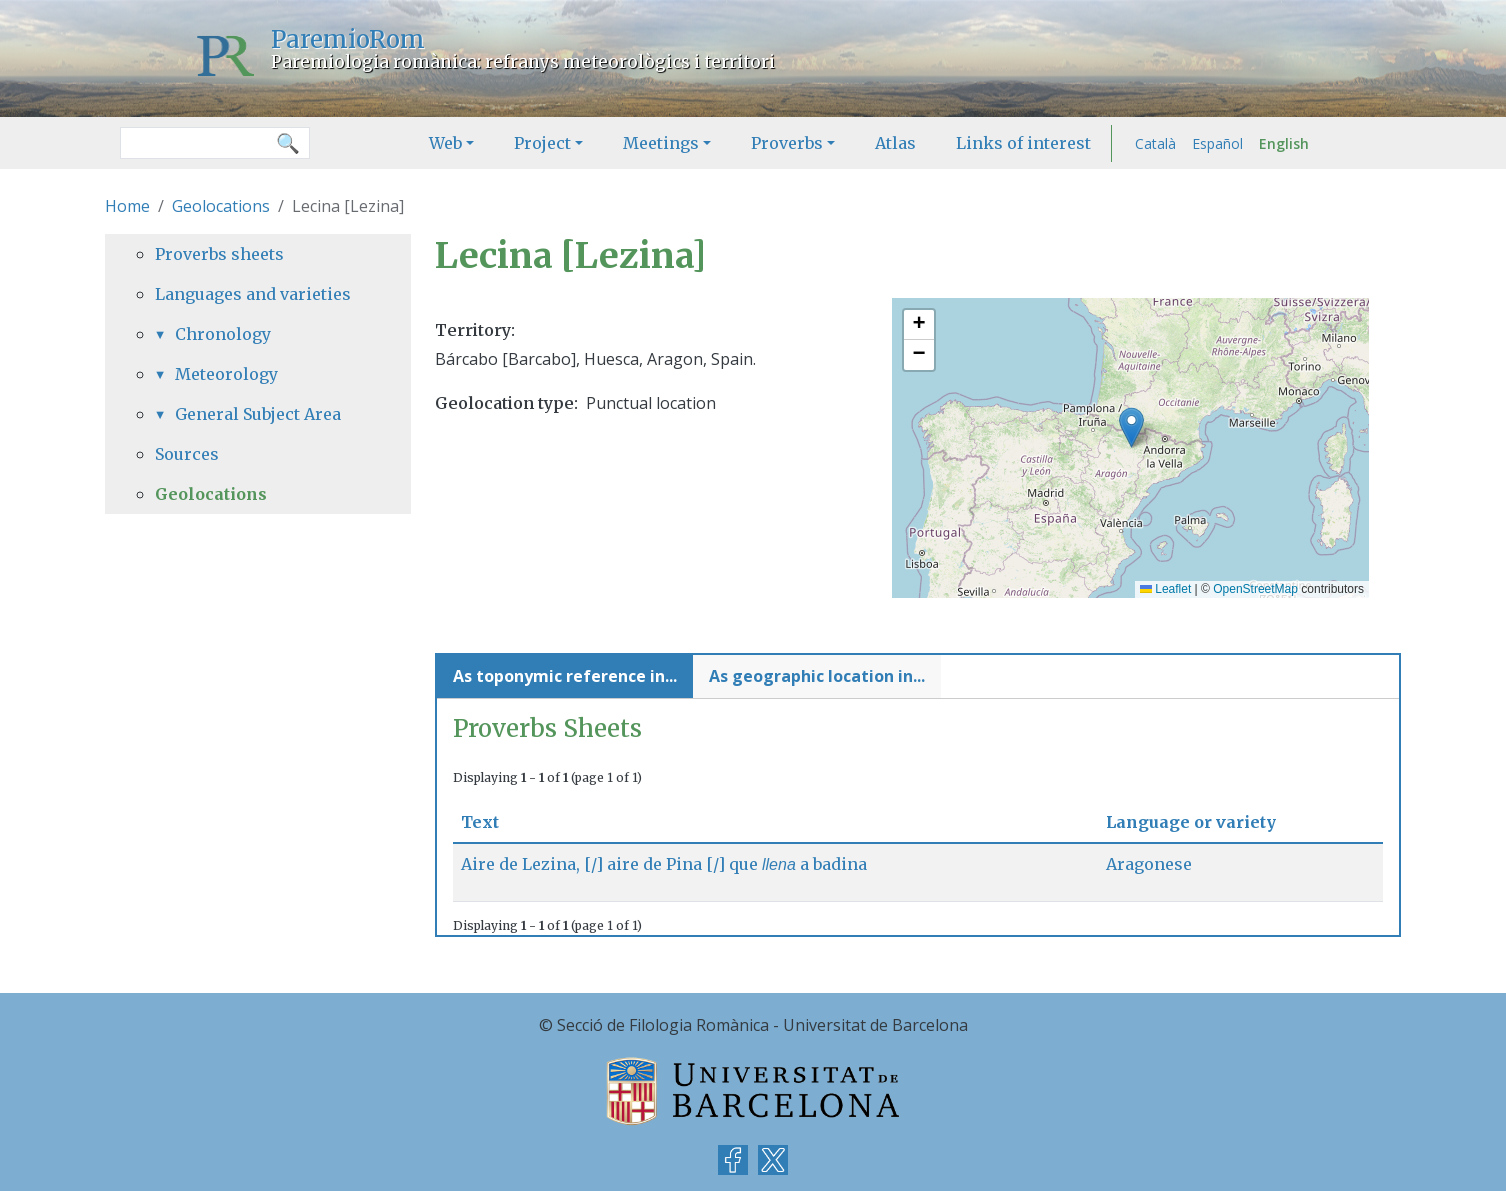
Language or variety (1191, 822)
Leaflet (1165, 589)
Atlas (895, 143)
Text (488, 822)
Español (1217, 143)
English (1284, 143)
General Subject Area (258, 414)
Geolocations (221, 206)
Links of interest (1023, 143)
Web (445, 143)
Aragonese (1149, 864)
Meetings (661, 143)
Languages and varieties (253, 294)
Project (542, 143)
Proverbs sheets (219, 254)
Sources (187, 454)
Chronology (223, 334)
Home (127, 206)
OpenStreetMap (1255, 589)
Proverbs (787, 143)
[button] (1131, 427)
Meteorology (226, 374)
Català (1155, 143)
